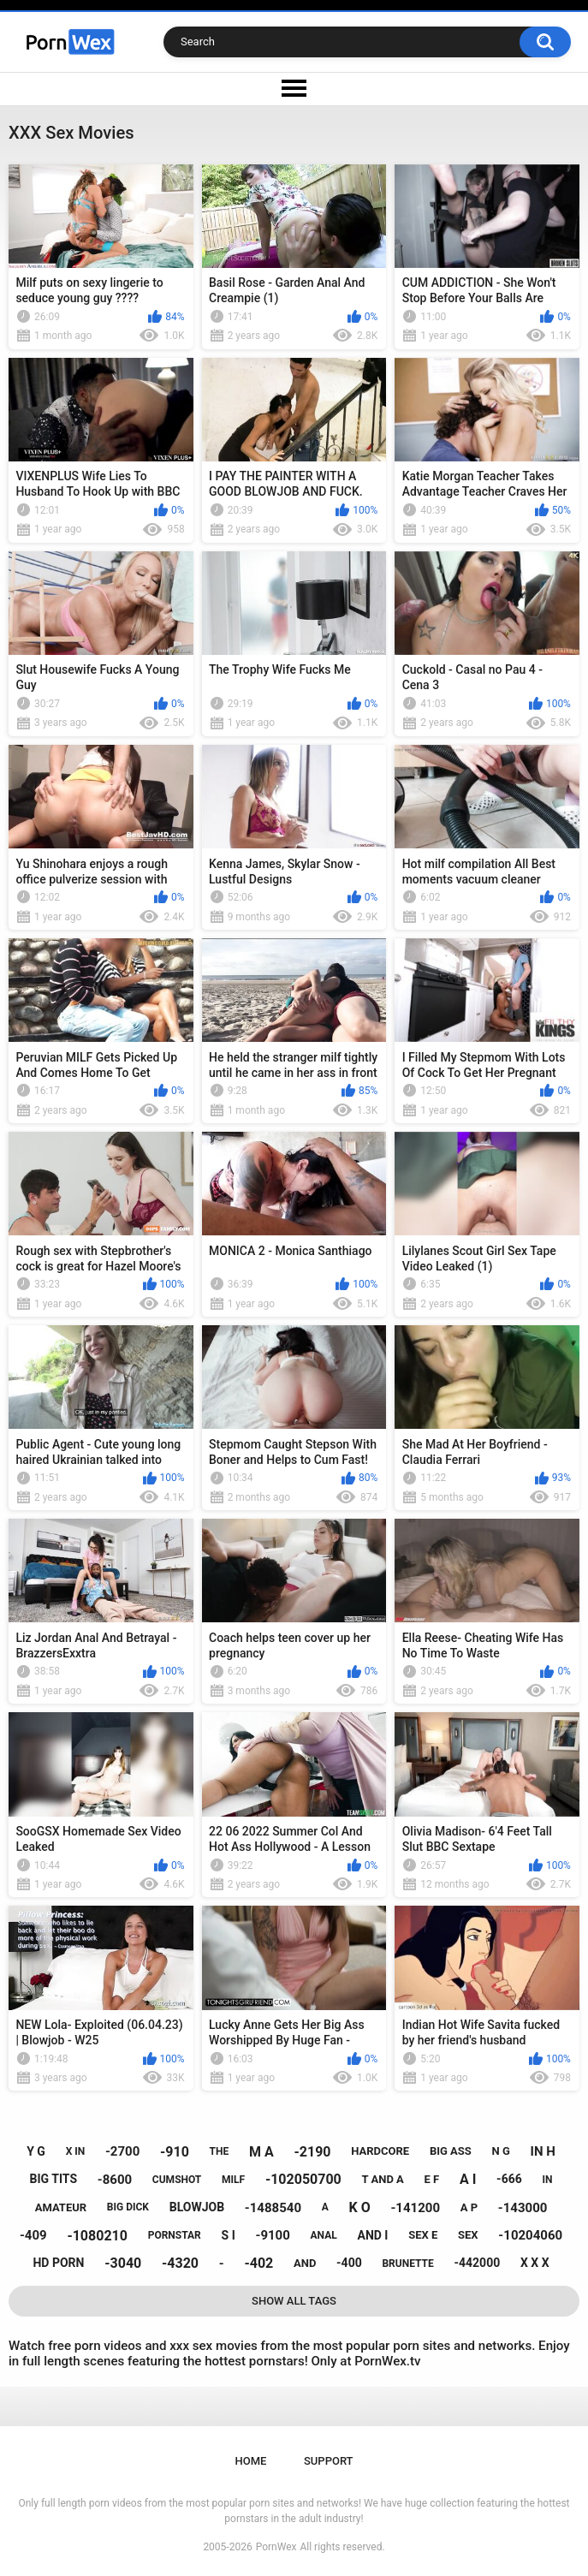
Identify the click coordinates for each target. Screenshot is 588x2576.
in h (543, 2151)
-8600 (115, 2179)
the (219, 2151)
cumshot (176, 2180)
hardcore (380, 2151)
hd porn (58, 2263)
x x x (534, 2263)
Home (250, 2460)
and (305, 2263)
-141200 (415, 2208)
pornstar (174, 2235)
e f (432, 2179)
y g (36, 2151)
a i (468, 2179)
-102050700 (303, 2179)
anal (324, 2235)
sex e (422, 2234)
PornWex (276, 2547)
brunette (407, 2264)
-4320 (180, 2263)
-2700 (122, 2151)
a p (469, 2207)
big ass (451, 2151)
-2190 (312, 2152)
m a (261, 2152)
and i (372, 2235)
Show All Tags (294, 2300)
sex (468, 2234)
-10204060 (530, 2235)
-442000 (477, 2263)
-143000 (523, 2208)
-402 (258, 2263)
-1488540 (273, 2208)
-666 (509, 2179)
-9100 (272, 2235)
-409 (33, 2235)
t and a (383, 2179)
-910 (174, 2152)
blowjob (196, 2207)
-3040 (122, 2263)
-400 (349, 2263)
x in (76, 2151)
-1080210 (97, 2236)
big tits (53, 2179)
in (547, 2180)
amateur (60, 2207)
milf (233, 2180)
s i (228, 2235)
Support (328, 2460)
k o (360, 2207)
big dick (128, 2207)
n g (501, 2151)
